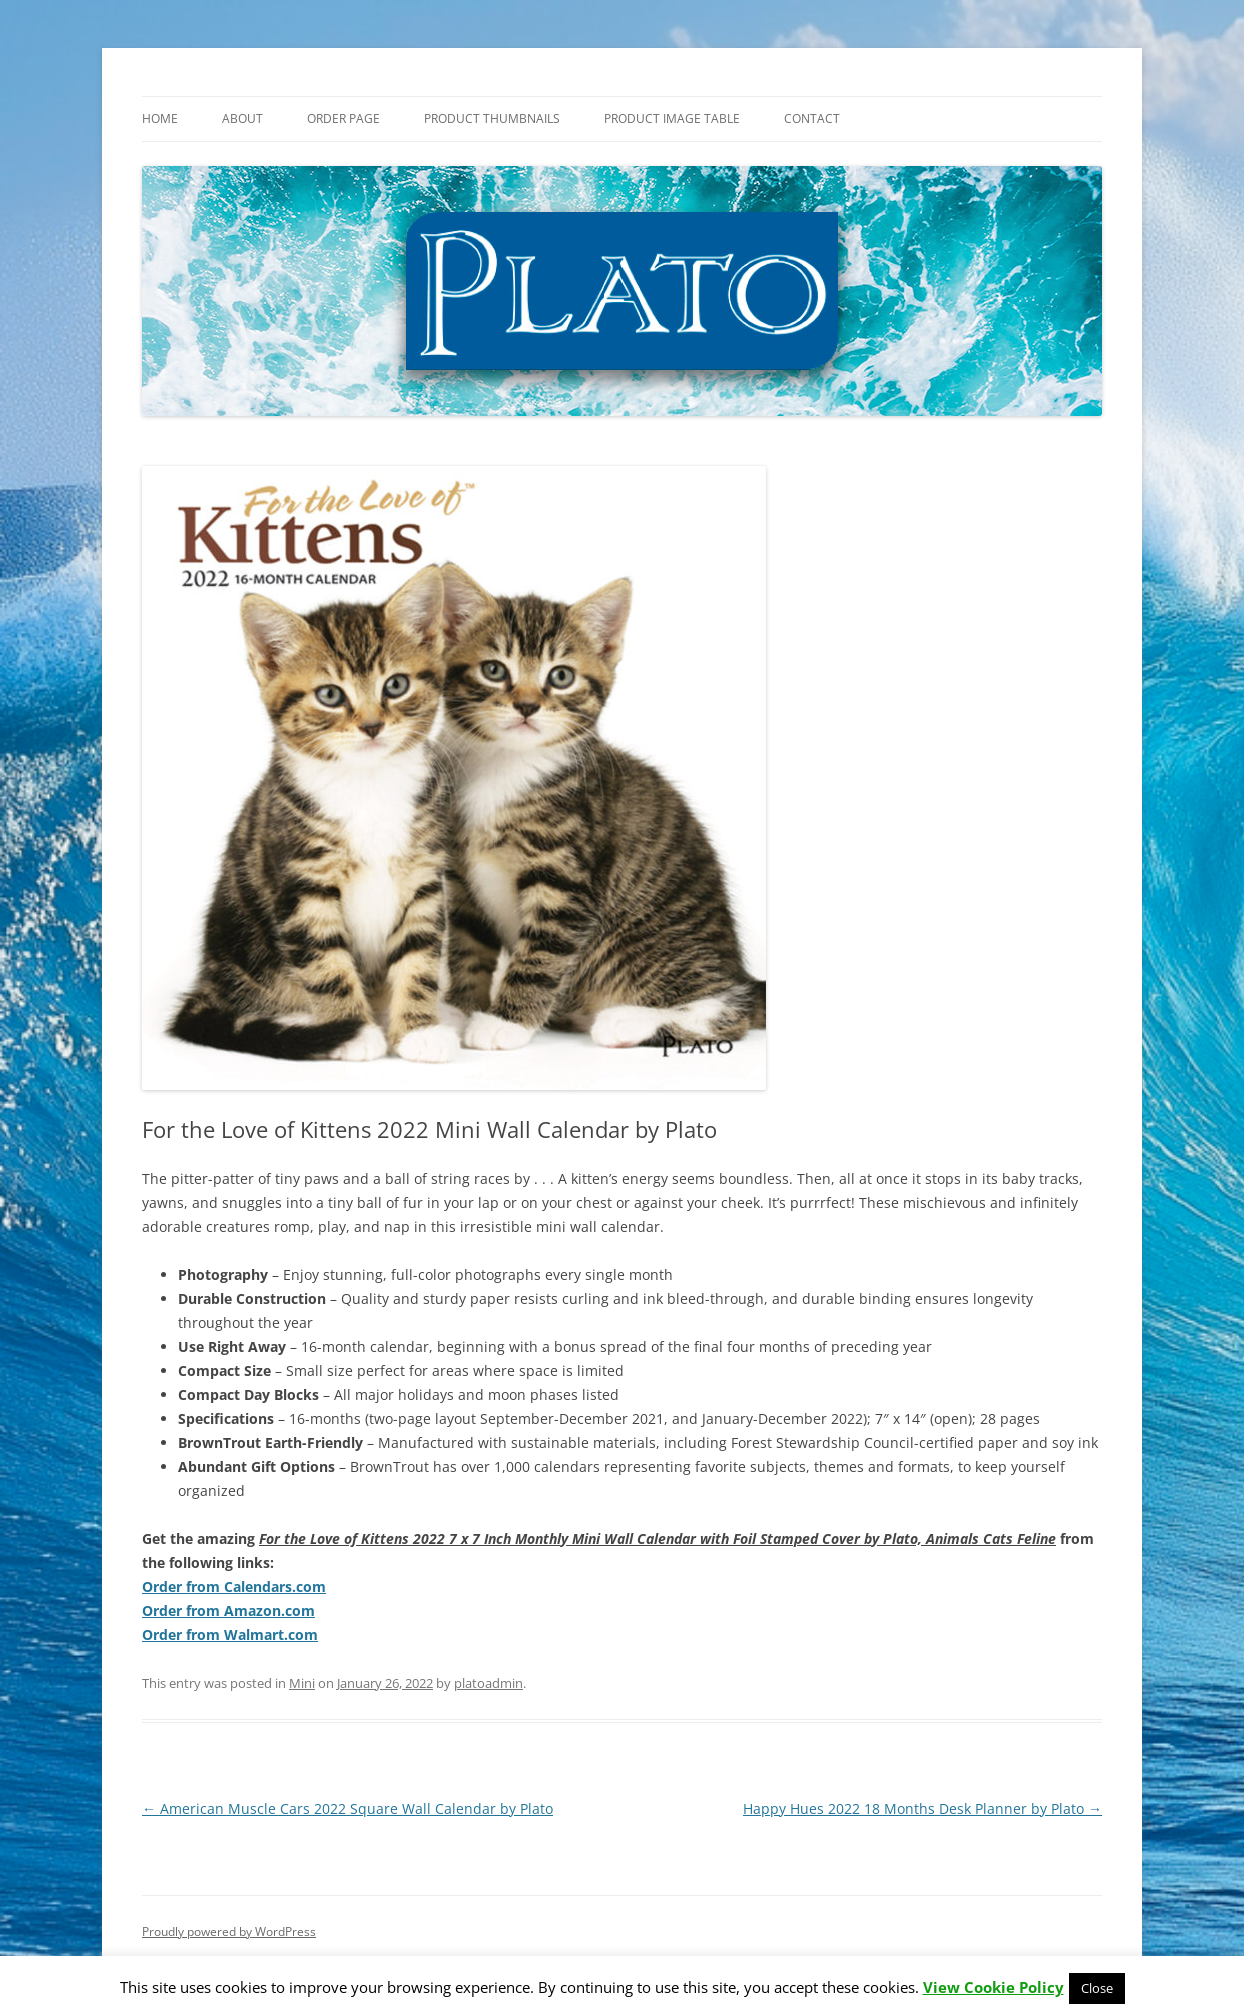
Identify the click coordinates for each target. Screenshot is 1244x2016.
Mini (302, 1683)
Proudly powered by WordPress (229, 1931)
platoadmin (488, 1683)
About (242, 118)
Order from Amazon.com (228, 1610)
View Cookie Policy (993, 1987)
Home (160, 118)
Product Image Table (672, 118)
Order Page (343, 118)
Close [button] (1097, 1988)
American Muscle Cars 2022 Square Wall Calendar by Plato (347, 1808)
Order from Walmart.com (230, 1634)
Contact (812, 118)
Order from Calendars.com (234, 1586)
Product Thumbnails (492, 118)
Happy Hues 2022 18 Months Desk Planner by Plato (922, 1808)
